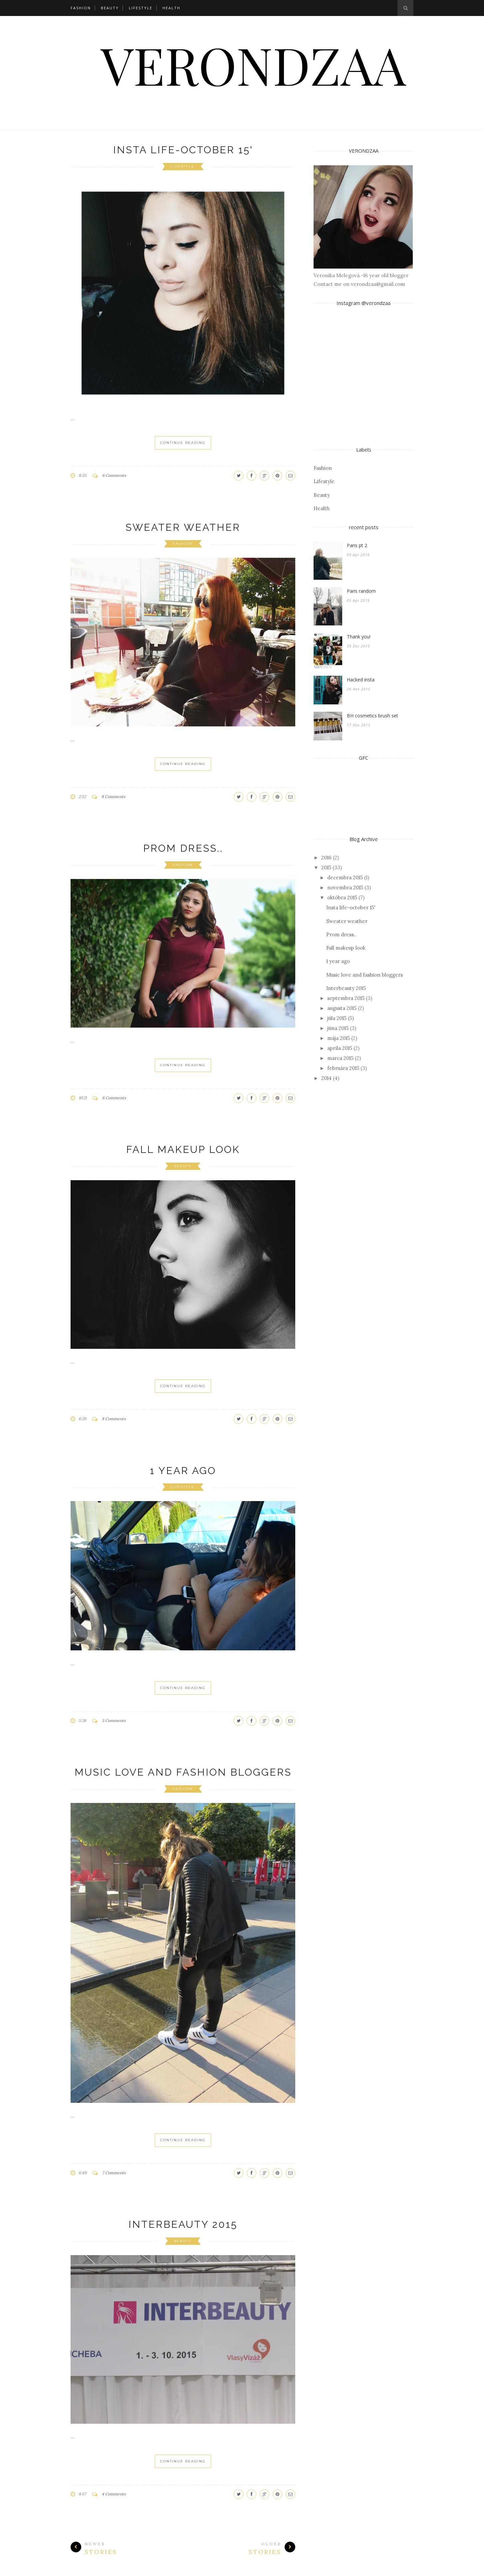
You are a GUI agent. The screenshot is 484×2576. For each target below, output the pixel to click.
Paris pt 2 (357, 545)
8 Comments (113, 796)
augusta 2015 (342, 1008)
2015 (326, 867)
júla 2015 (337, 1018)
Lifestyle (140, 7)
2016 (326, 857)
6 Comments (114, 475)
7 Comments (114, 2172)
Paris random (361, 591)
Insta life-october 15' (183, 150)
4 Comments (114, 2493)
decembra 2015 (345, 877)
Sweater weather (182, 527)
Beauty (110, 7)
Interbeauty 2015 (182, 2224)
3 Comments (114, 1720)
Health (171, 7)
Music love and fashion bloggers (183, 1772)
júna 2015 (338, 1028)
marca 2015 (340, 1058)
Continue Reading (183, 442)
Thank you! (358, 636)
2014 (326, 1078)
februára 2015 (343, 1068)
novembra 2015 (345, 887)
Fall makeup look (183, 1149)
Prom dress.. (183, 848)
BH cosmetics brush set (372, 715)
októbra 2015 (342, 897)
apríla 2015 (339, 1048)
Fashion (81, 7)
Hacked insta (360, 679)
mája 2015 (338, 1038)
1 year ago (183, 1470)
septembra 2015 (345, 998)
